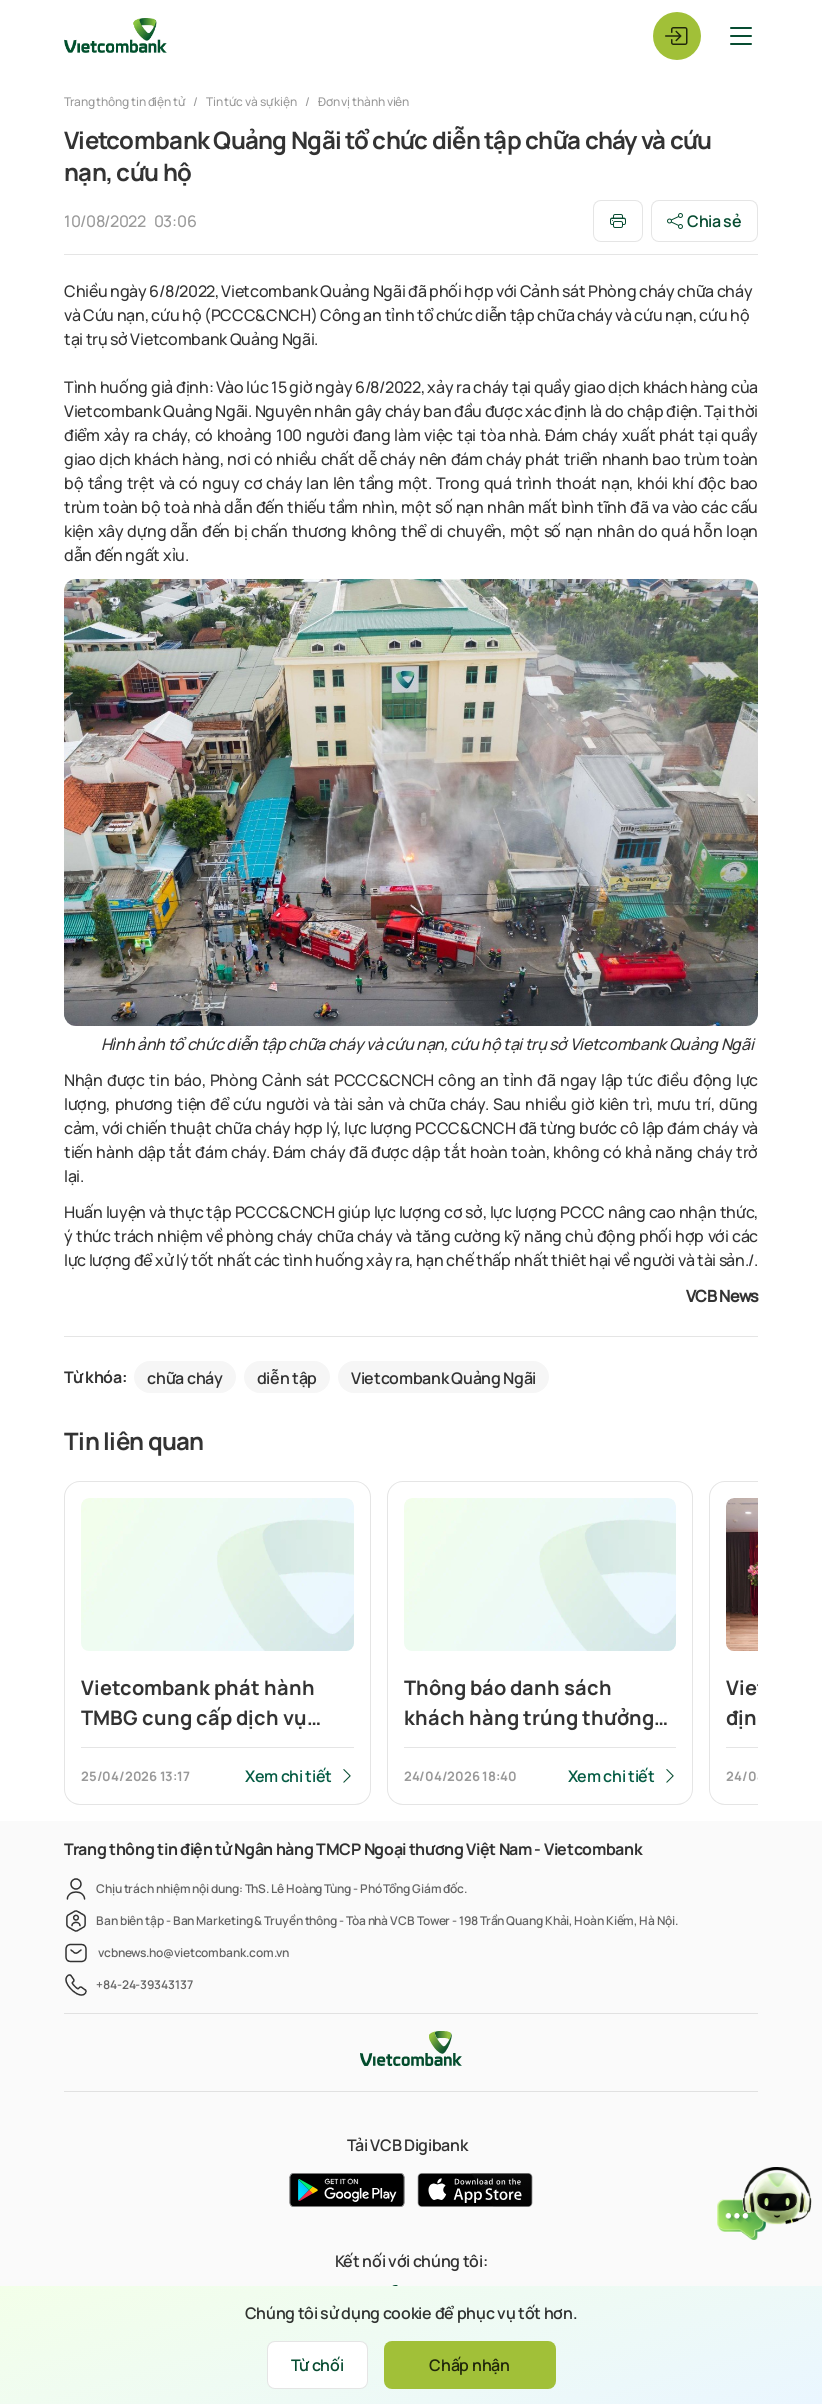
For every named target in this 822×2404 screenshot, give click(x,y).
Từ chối (317, 2365)
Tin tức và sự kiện (251, 101)
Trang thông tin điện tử (125, 101)
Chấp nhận (469, 2365)
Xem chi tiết (288, 1776)
